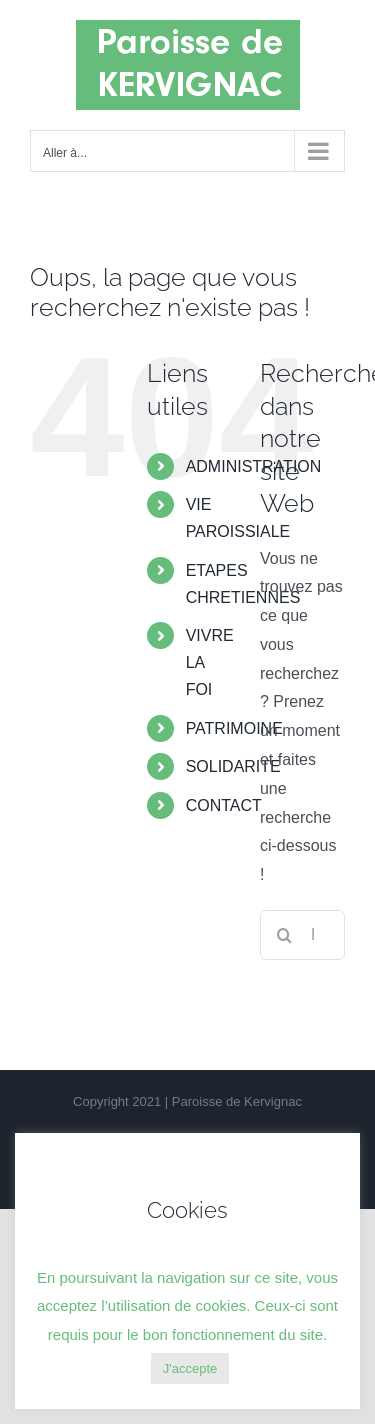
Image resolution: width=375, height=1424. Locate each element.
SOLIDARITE (233, 766)
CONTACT (224, 805)
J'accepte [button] (190, 1368)
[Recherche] (285, 935)
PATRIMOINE (234, 728)
